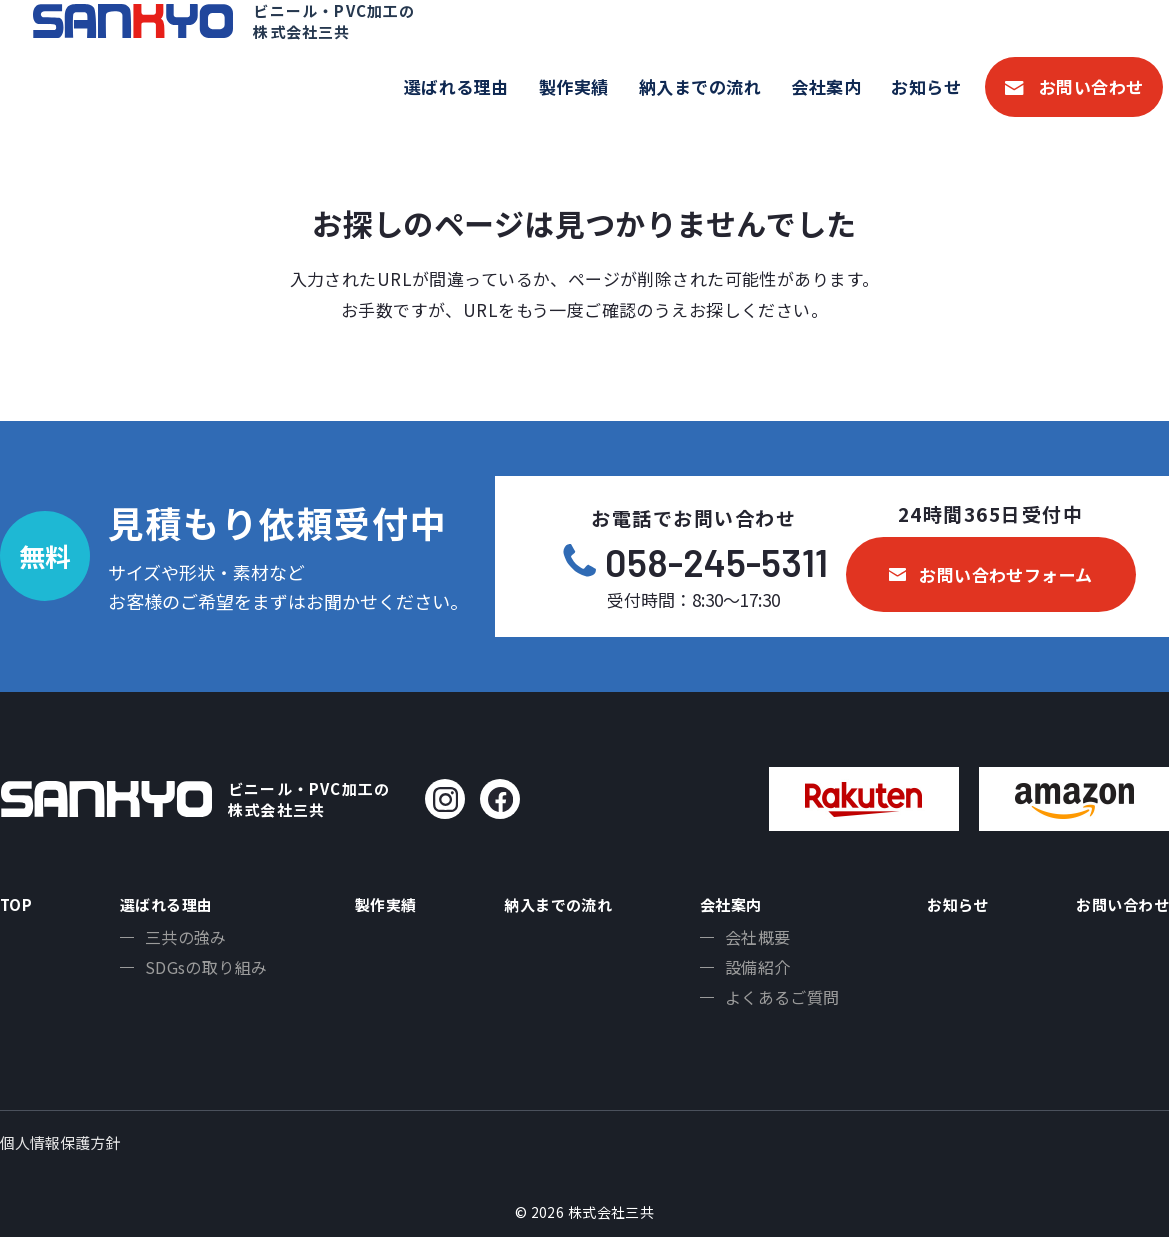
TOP (19, 907)
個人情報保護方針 (60, 1165)
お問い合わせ (1091, 86)
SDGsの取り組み (200, 978)
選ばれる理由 (456, 86)
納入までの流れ (700, 86)
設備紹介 (751, 978)
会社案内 (826, 86)
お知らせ (926, 86)
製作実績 (574, 86)
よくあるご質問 (775, 1011)
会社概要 (751, 945)
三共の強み (180, 945)
